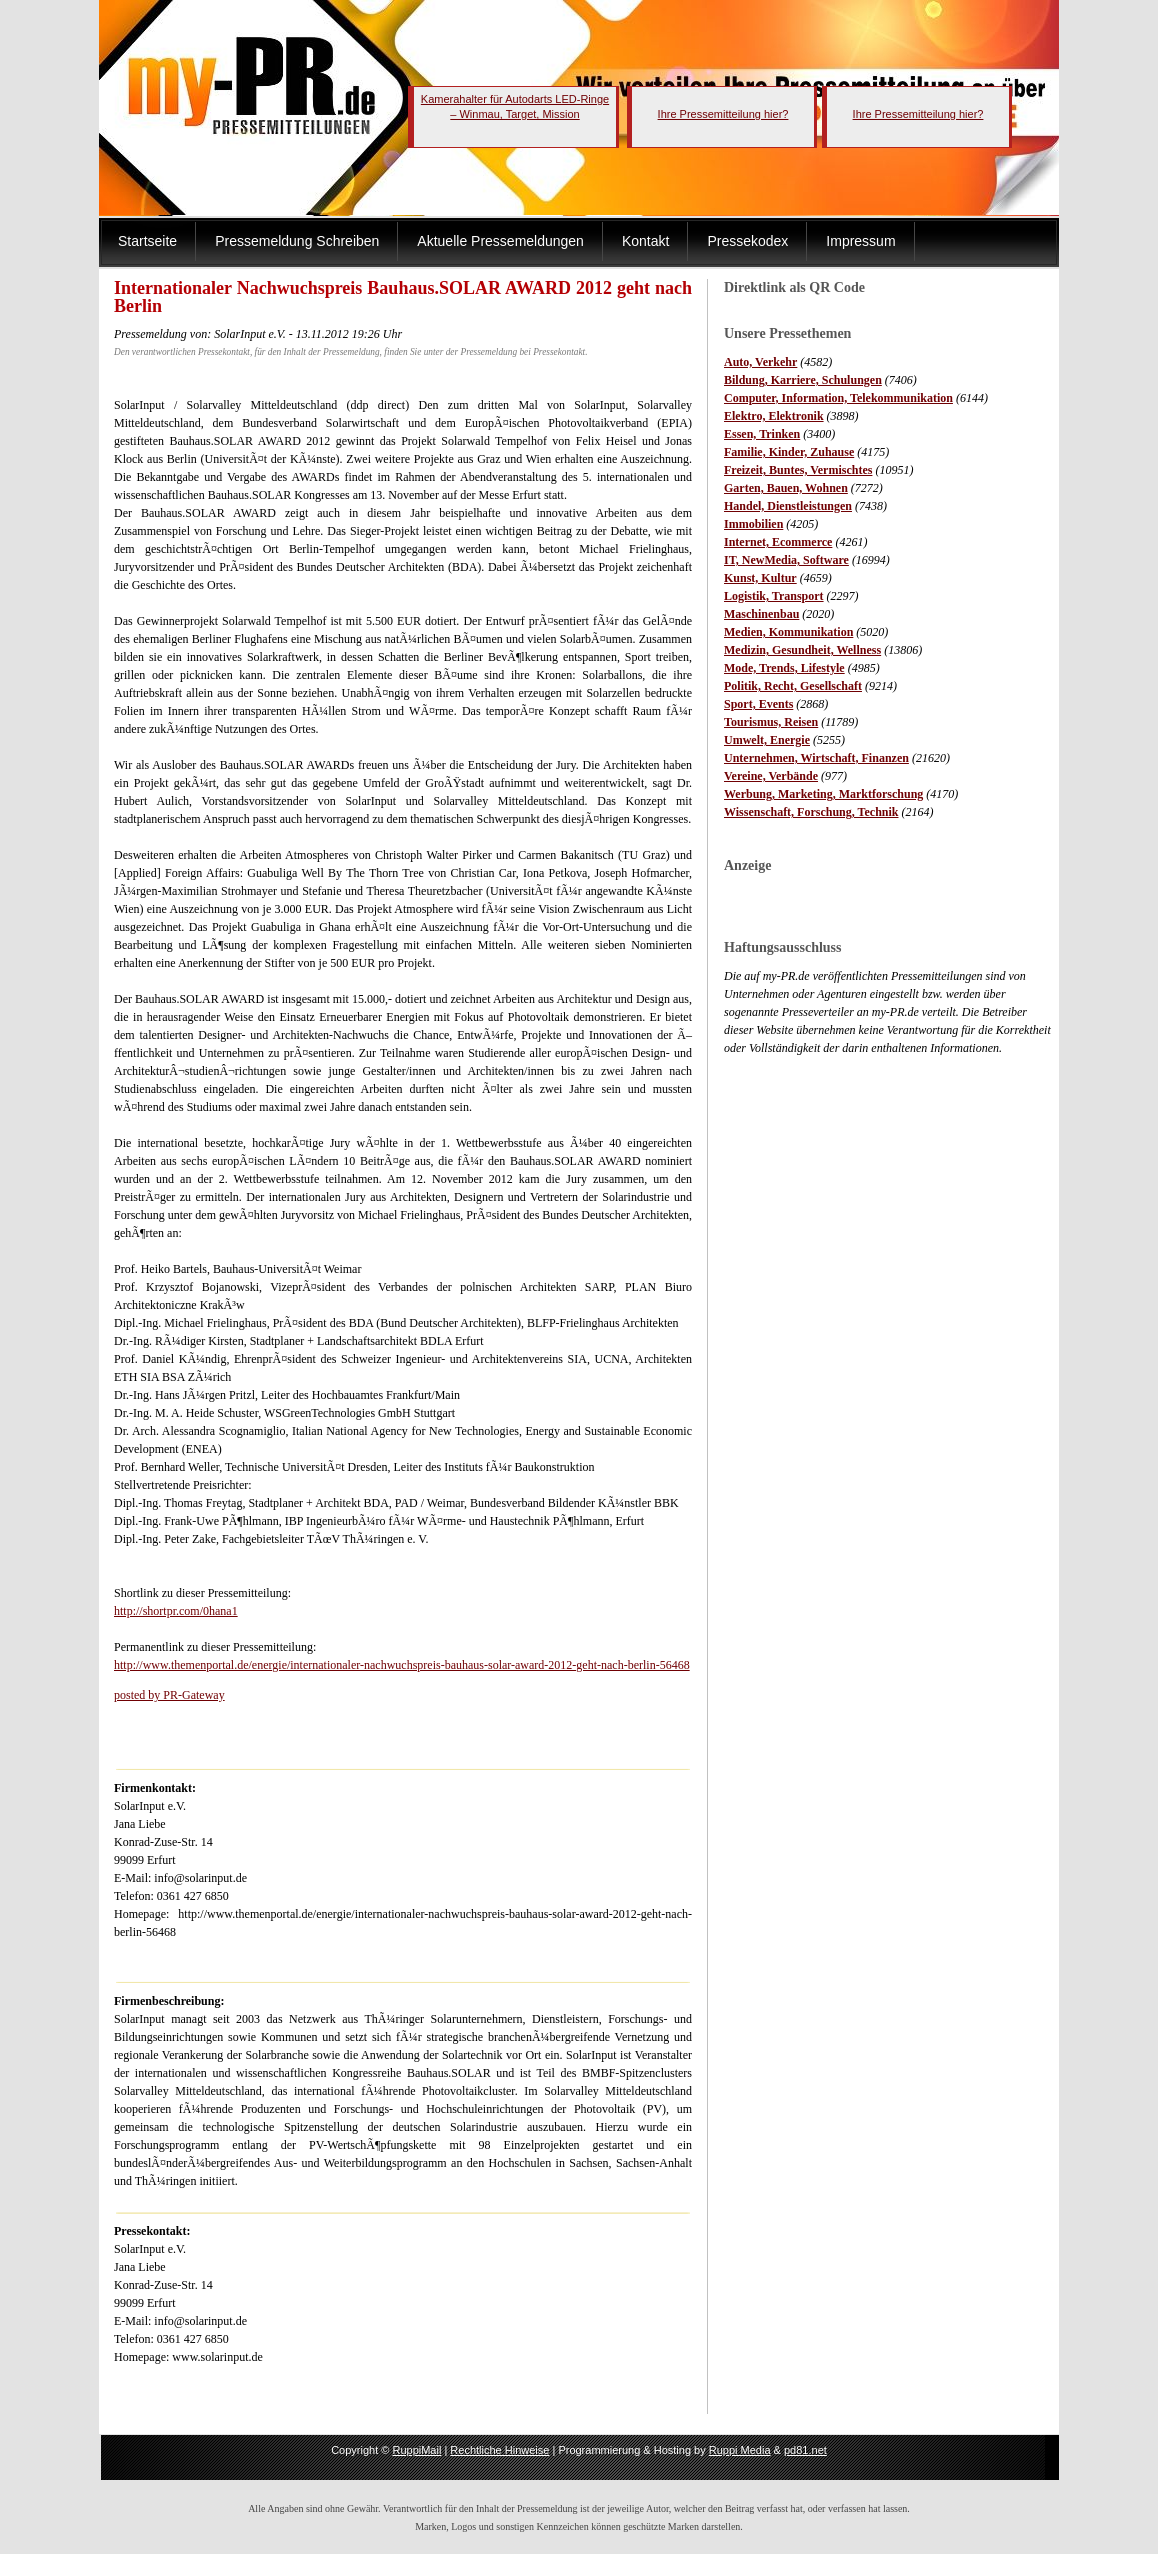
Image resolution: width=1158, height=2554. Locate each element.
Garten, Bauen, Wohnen (786, 488)
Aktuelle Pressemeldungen (500, 241)
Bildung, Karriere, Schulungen (803, 380)
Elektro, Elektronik (774, 416)
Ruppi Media (740, 2450)
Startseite (147, 241)
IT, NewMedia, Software (786, 560)
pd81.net (805, 2450)
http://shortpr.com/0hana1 (176, 1611)
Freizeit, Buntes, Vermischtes (798, 470)
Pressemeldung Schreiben (297, 241)
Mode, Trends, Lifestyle (784, 668)
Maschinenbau (761, 614)
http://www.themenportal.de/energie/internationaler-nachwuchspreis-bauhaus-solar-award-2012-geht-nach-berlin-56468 (402, 1665)
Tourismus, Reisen (771, 722)
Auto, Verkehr (760, 362)
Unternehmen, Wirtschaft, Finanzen (816, 758)
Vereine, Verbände (771, 776)
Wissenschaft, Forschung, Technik (811, 812)
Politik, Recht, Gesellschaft (793, 686)
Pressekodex (747, 241)
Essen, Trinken (762, 434)
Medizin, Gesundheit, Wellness (802, 650)
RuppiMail (416, 2450)
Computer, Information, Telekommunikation (838, 398)
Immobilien (753, 524)
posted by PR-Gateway (169, 1695)
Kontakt (645, 241)
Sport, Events (758, 704)
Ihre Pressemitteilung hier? (723, 114)
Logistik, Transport (774, 596)
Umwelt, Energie (767, 740)
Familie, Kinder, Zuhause (789, 452)
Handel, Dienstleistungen (788, 506)
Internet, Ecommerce (778, 542)
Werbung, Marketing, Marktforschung (823, 794)
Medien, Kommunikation (788, 632)
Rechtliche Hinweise (499, 2450)
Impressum (860, 241)
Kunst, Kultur (760, 578)
